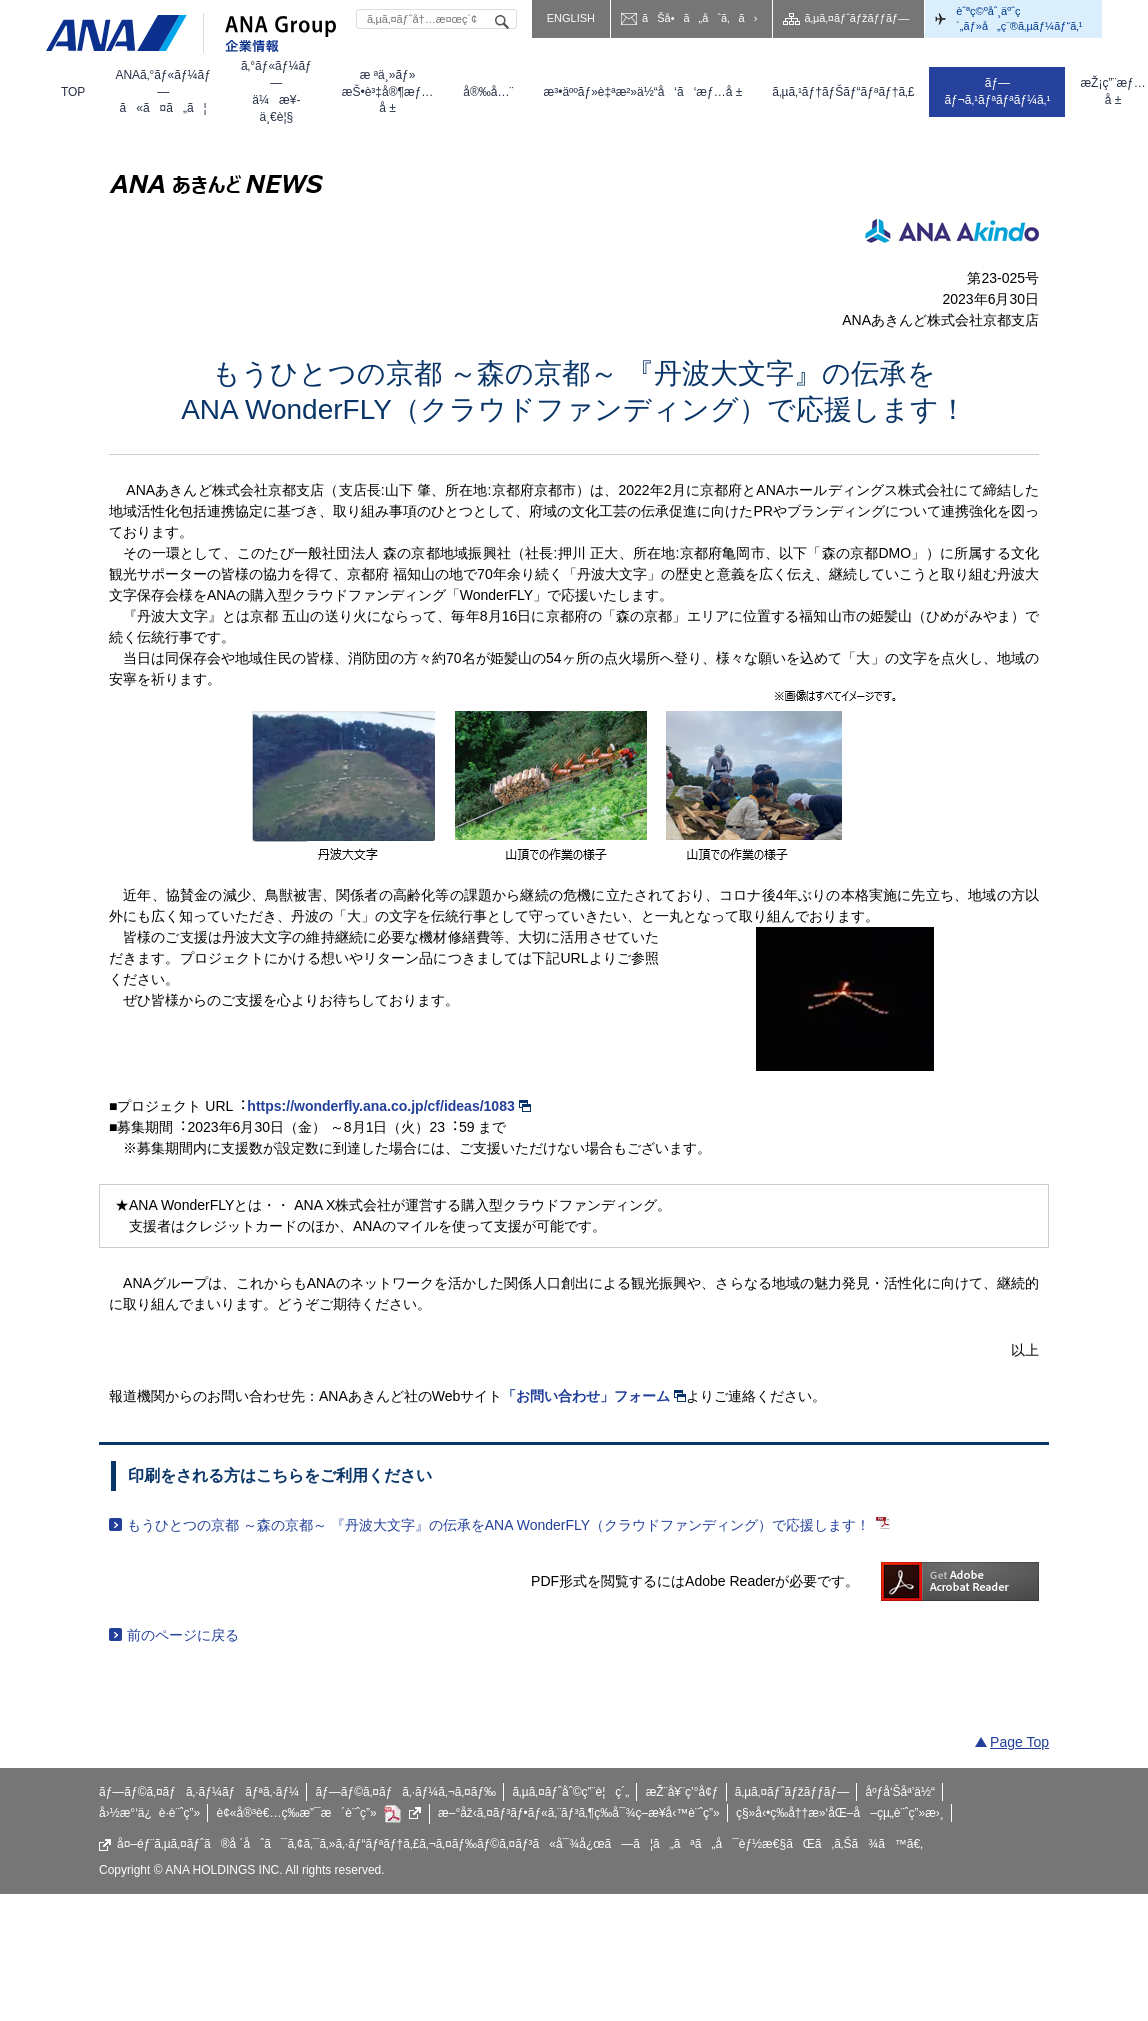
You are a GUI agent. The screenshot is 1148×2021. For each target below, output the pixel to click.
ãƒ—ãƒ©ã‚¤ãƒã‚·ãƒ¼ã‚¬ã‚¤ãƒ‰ (405, 1792)
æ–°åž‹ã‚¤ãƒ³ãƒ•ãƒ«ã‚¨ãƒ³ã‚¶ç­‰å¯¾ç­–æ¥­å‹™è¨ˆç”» (579, 1813)
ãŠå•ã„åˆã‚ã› (699, 18)
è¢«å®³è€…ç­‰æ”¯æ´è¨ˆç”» (319, 1814)
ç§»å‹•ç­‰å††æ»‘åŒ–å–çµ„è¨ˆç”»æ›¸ (840, 1813)
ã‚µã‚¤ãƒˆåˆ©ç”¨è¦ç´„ (570, 1792)
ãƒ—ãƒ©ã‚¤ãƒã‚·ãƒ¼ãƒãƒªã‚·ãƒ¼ (199, 1792)
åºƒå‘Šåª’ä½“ (901, 1792)
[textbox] (436, 19)
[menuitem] (73, 92)
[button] (163, 92)
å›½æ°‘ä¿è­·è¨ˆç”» (149, 1813)
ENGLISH (571, 18)
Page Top (1019, 1742)
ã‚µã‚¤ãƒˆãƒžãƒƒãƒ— (856, 18)
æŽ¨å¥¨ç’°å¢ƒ (682, 1792)
